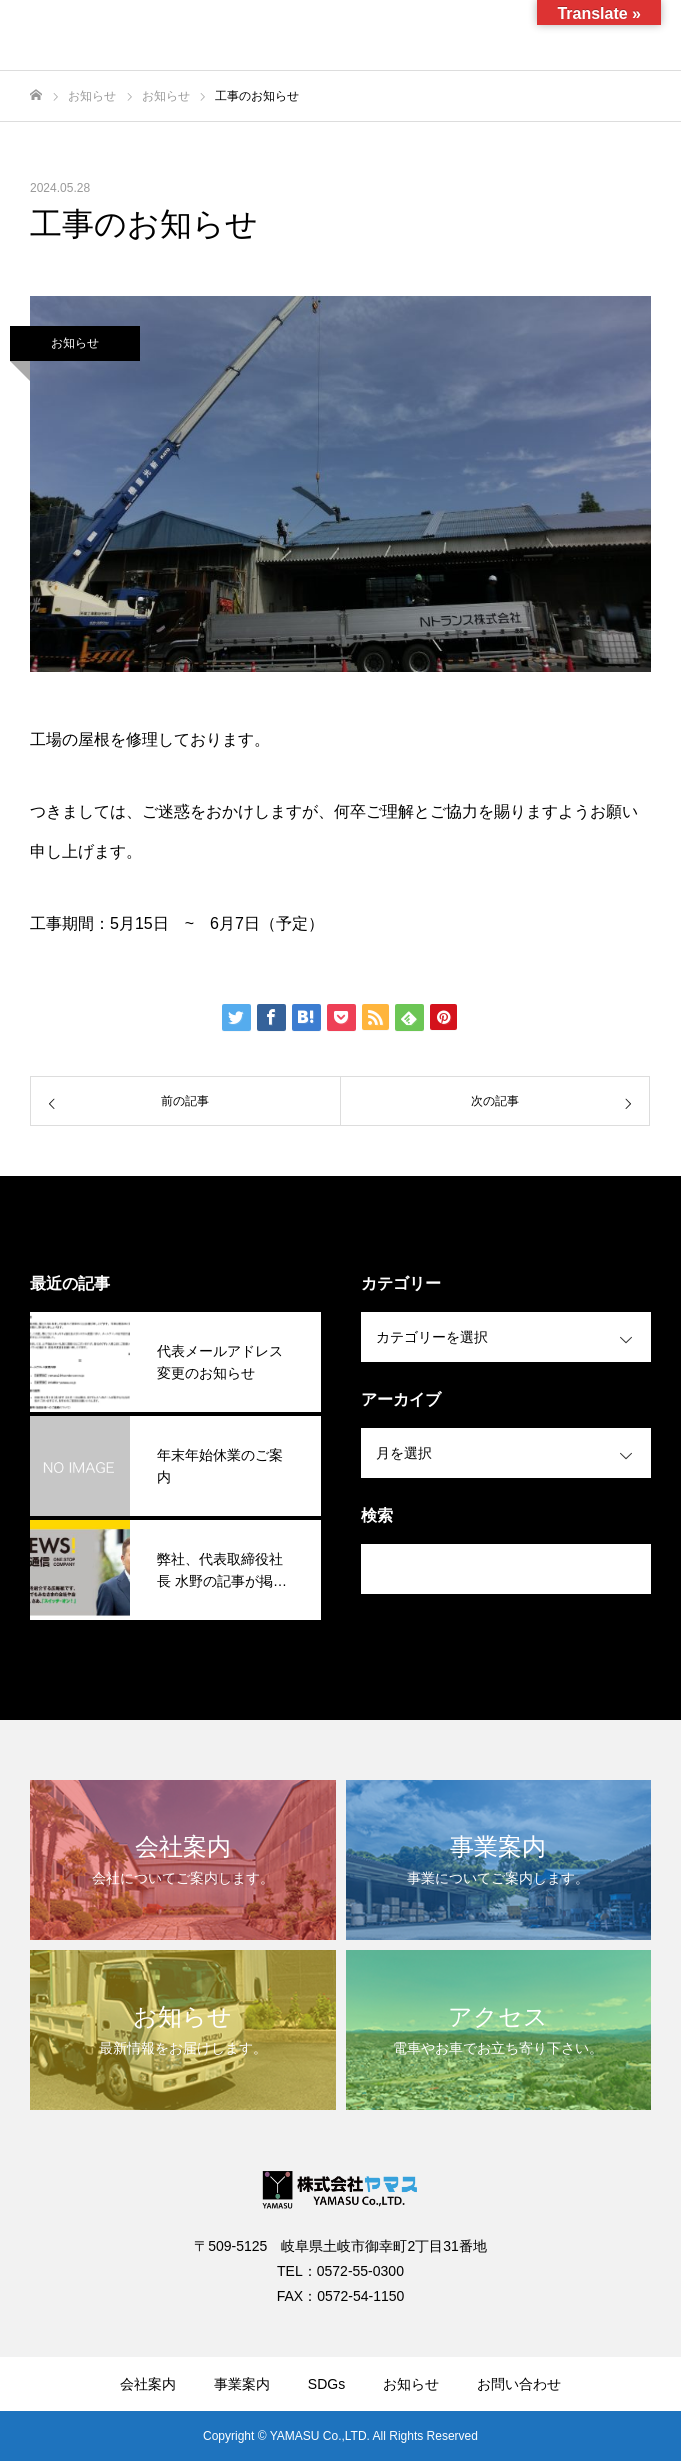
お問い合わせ (519, 2384)
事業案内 (242, 2384)
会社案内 (148, 2384)
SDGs (326, 2384)
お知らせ (75, 343)
